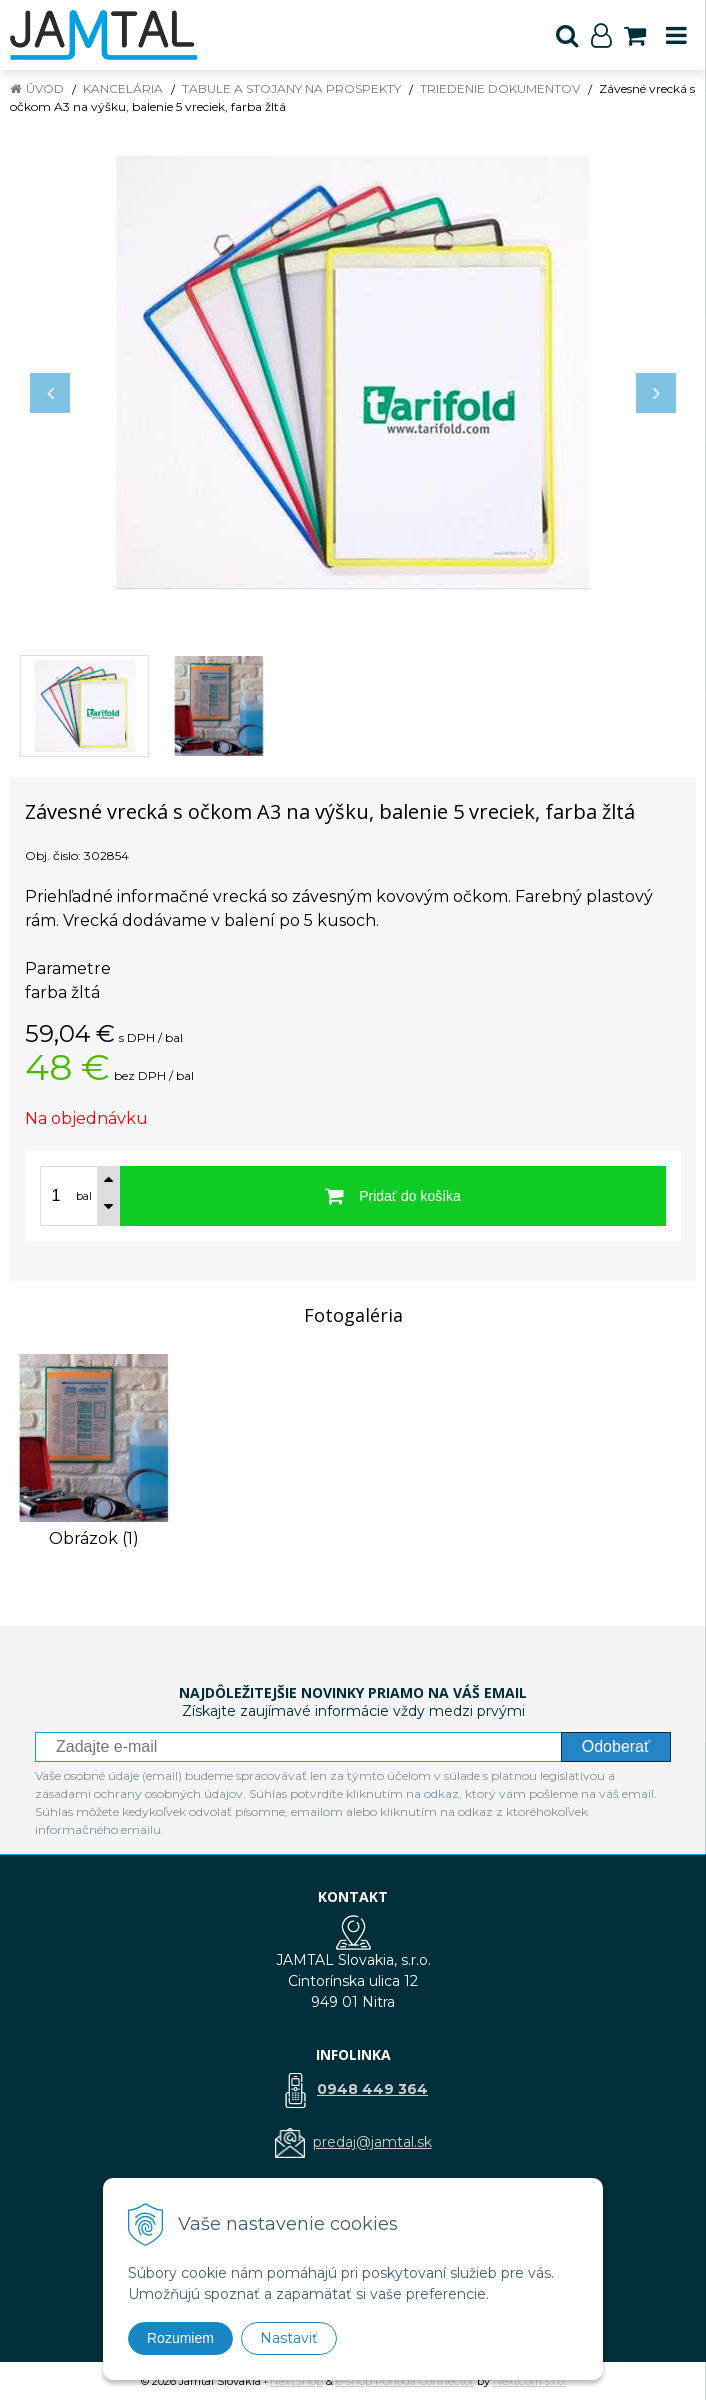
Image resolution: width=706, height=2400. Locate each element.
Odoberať (616, 1746)
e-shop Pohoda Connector (405, 2381)
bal (84, 1196)
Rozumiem (180, 2338)
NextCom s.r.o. (529, 2381)
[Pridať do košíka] (393, 1196)
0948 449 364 (372, 2089)
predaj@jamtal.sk (372, 2142)
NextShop (296, 2381)
